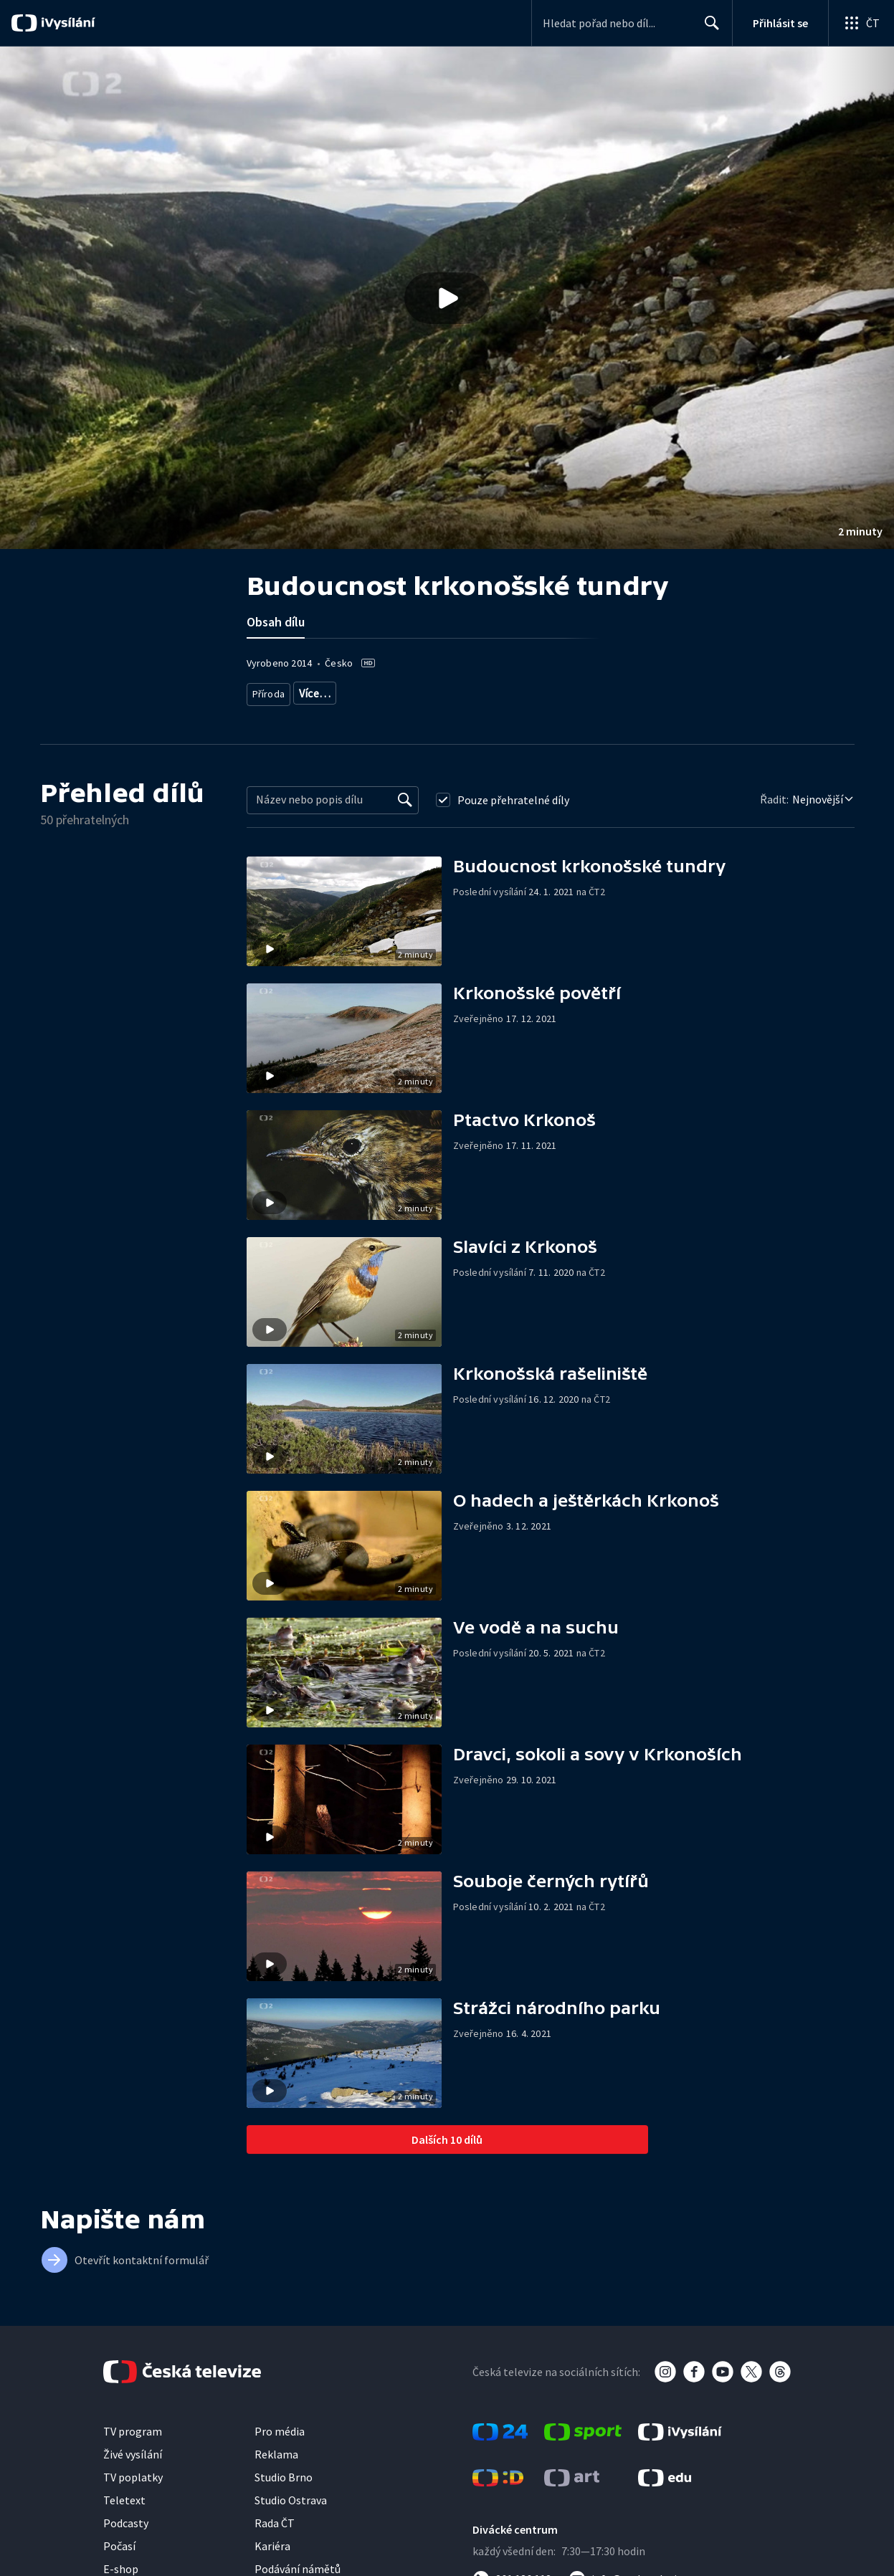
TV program (132, 2425)
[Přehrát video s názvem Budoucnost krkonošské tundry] (447, 298)
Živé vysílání (132, 2448)
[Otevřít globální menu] (861, 23)
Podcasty (125, 2517)
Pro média (280, 2425)
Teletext (124, 2494)
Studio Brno (284, 2471)
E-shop (120, 2563)
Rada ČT (275, 2517)
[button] (447, 298)
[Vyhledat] (405, 794)
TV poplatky (133, 2471)
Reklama (276, 2448)
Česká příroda (499, 690)
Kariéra (272, 2540)
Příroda (269, 690)
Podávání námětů (298, 2563)
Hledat (708, 28)
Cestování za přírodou (410, 690)
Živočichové (324, 690)
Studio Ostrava (291, 2494)
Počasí (119, 2540)
